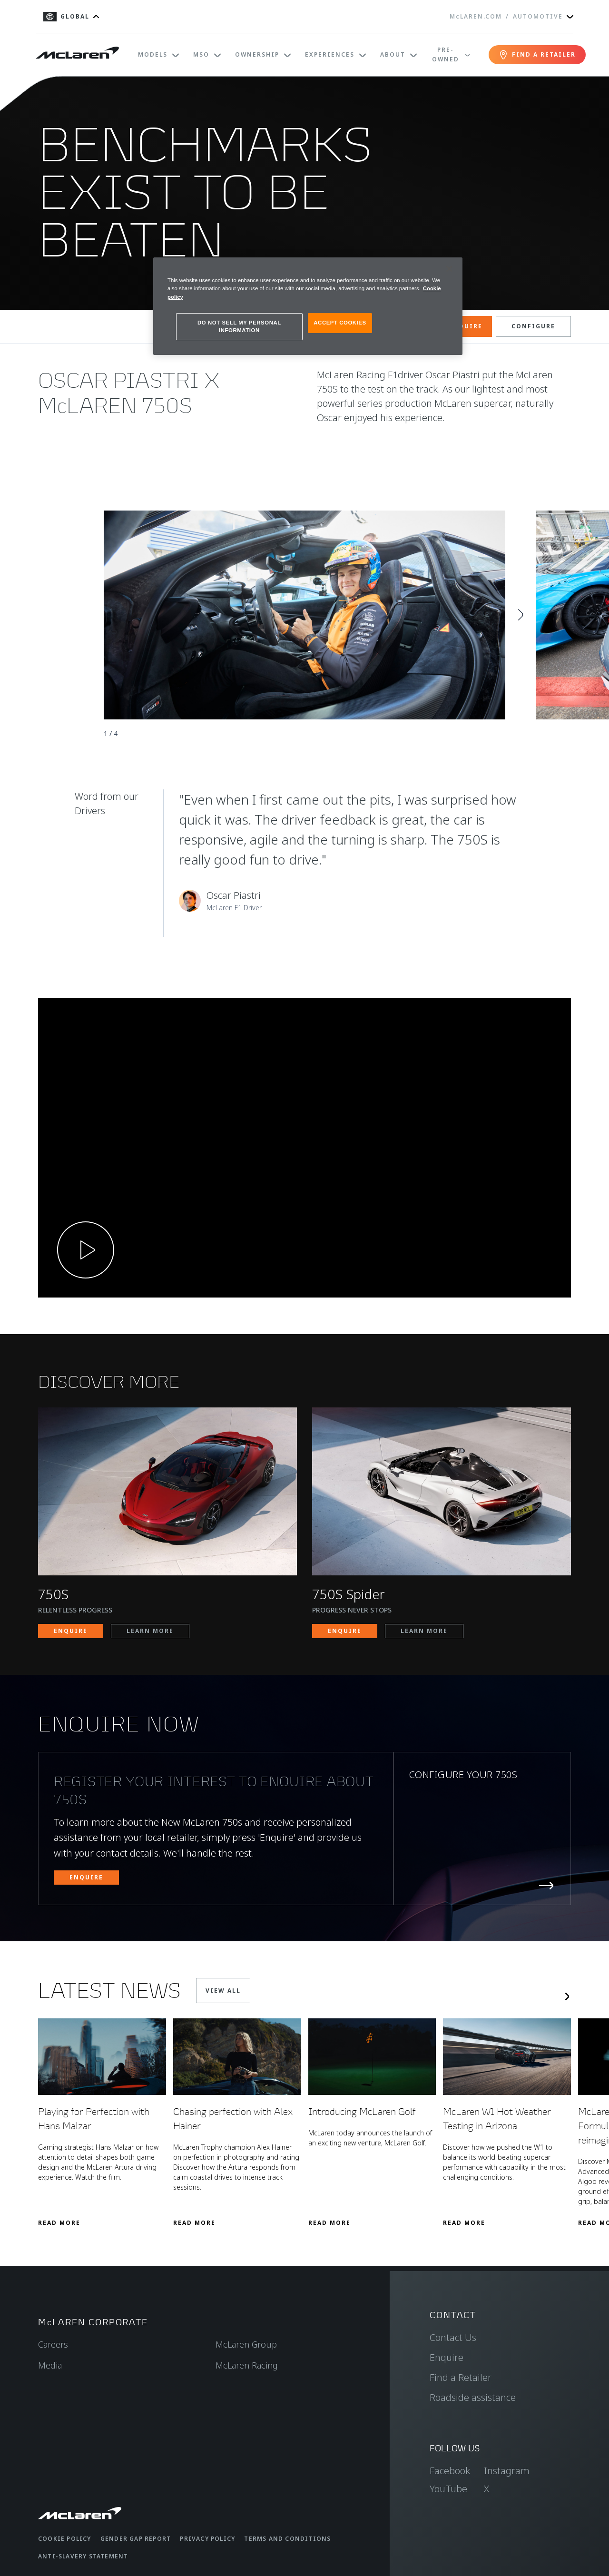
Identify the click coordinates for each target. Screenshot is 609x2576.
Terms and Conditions (287, 2539)
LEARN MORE (150, 1631)
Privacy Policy (207, 2539)
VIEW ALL (223, 1990)
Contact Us (453, 2337)
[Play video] (85, 1249)
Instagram (507, 2470)
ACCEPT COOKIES (340, 322)
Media (50, 2365)
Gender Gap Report (135, 2539)
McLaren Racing (247, 2365)
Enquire (446, 2357)
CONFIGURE (533, 326)
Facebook (450, 2470)
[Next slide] (520, 614)
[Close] (449, 268)
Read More (59, 2223)
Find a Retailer (460, 2377)
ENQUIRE (465, 326)
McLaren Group (246, 2344)
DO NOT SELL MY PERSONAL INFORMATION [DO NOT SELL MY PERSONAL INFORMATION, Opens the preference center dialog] (239, 326)
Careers (53, 2344)
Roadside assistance (473, 2397)
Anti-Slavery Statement (83, 2556)
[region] (307, 306)
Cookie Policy (64, 2539)
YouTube (448, 2488)
